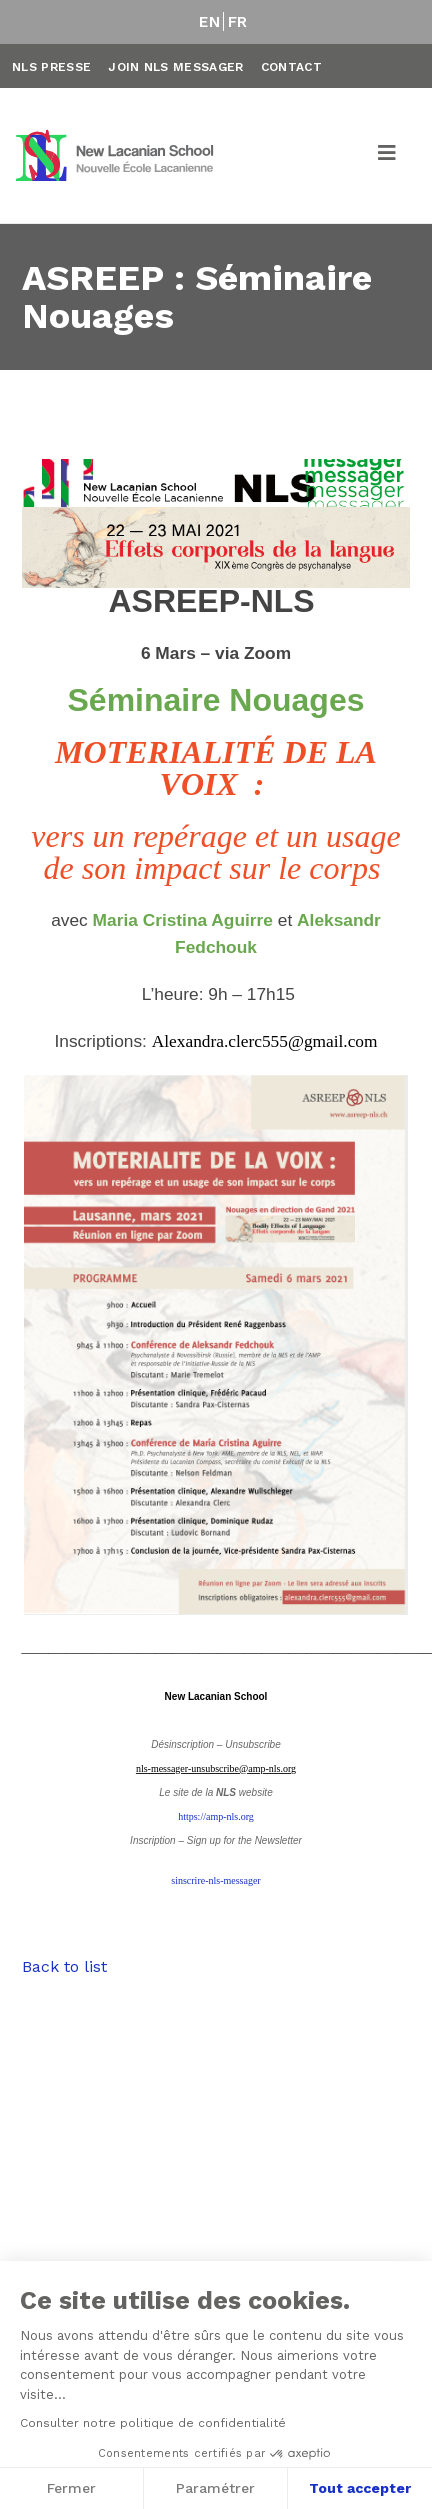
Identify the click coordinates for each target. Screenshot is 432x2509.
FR (238, 22)
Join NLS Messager (175, 67)
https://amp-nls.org (216, 1816)
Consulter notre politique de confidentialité (153, 2423)
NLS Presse (51, 67)
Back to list (64, 1966)
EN (209, 22)
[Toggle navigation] (388, 156)
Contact (291, 67)
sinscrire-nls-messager (215, 1880)
